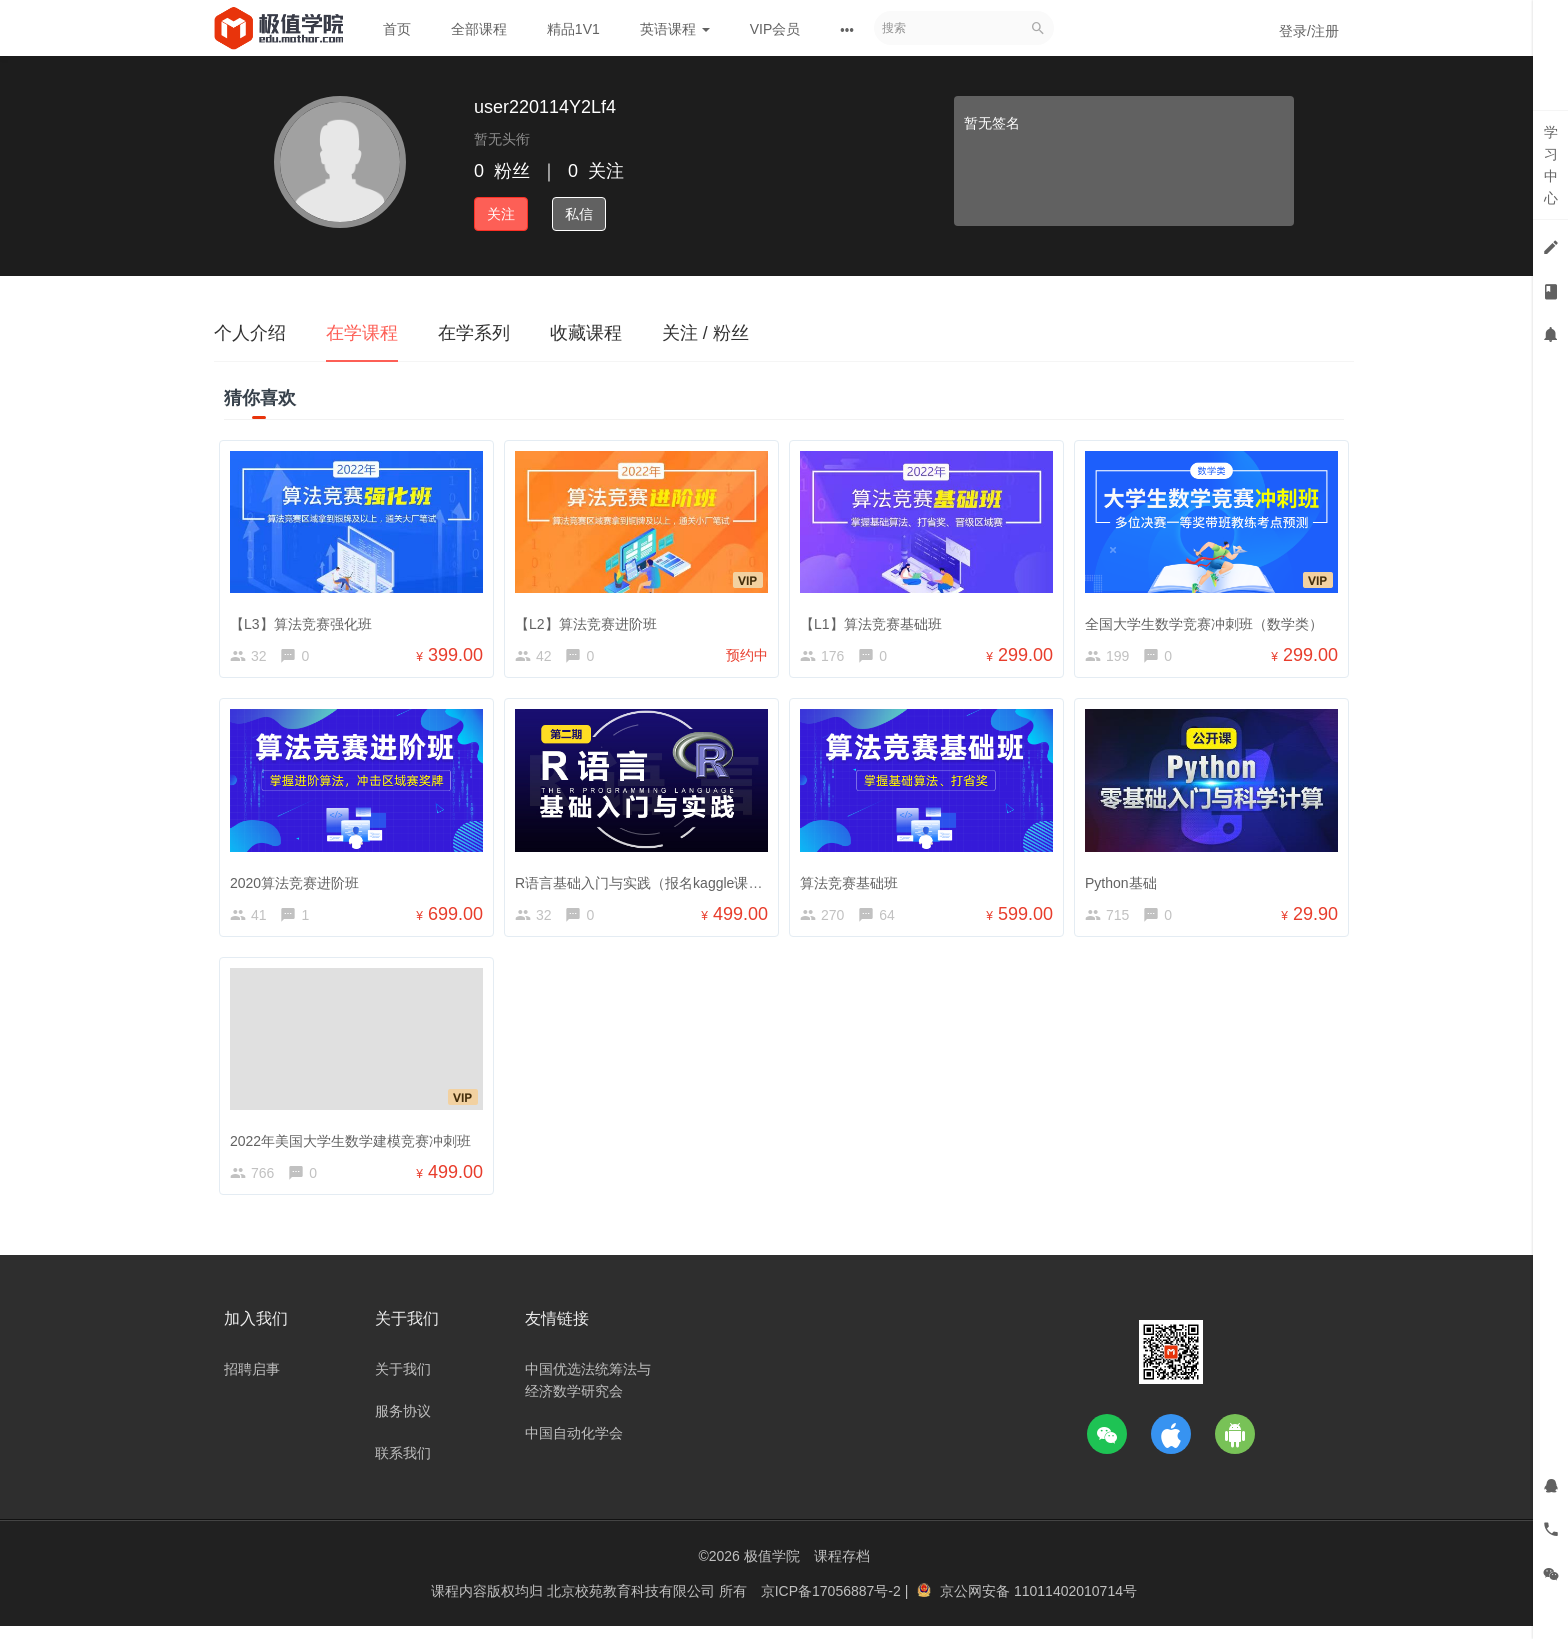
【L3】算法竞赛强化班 (306, 619)
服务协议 (403, 1424)
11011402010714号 (1075, 1604)
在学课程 (362, 333)
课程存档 (842, 1569)
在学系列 (474, 333)
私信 (579, 214)
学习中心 (1551, 165)
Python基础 (1126, 882)
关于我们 (403, 1382)
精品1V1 (573, 29)
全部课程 (479, 29)
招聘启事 (252, 1382)
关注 (501, 214)
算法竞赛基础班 (854, 882)
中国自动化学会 (574, 1446)
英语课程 (675, 29)
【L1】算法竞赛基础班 (876, 619)
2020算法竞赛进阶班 (299, 882)
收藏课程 (586, 333)
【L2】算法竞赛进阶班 (591, 619)
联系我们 (403, 1466)
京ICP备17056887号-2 (833, 1604)
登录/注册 (1309, 31)
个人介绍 (250, 333)
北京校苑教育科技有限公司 (633, 1604)
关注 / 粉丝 (705, 333)
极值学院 (772, 1569)
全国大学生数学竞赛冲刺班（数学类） (1209, 619)
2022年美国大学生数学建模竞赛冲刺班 (355, 1145)
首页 (397, 29)
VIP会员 (775, 29)
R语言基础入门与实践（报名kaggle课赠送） (657, 882)
